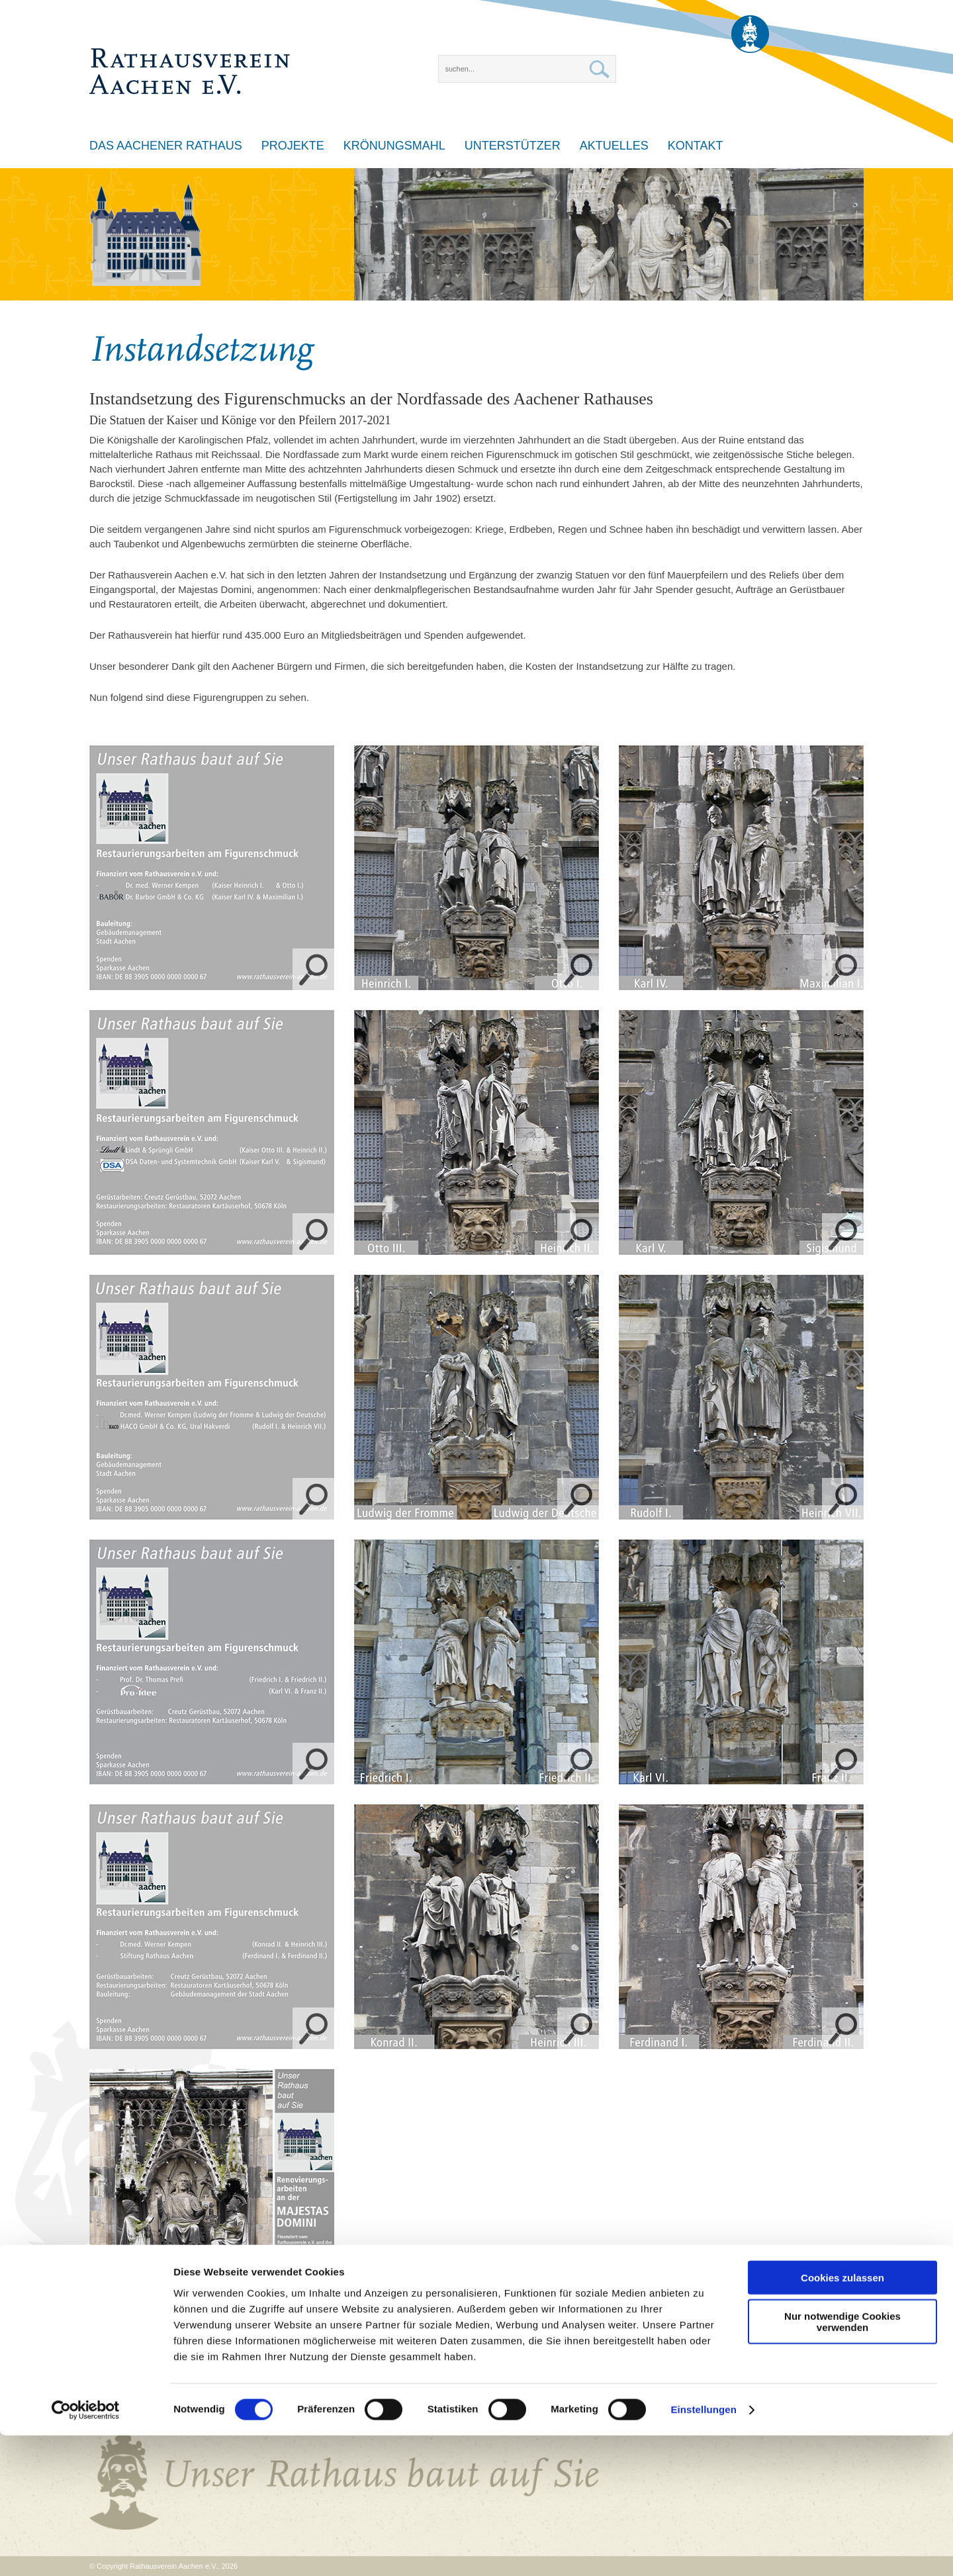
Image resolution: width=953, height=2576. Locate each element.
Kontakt (695, 145)
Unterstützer (513, 145)
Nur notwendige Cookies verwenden (842, 2462)
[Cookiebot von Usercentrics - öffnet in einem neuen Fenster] (86, 2550)
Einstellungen (703, 2549)
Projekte (292, 145)
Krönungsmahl (394, 145)
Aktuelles (614, 145)
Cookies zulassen (842, 2417)
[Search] (527, 69)
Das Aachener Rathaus (165, 145)
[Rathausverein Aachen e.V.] (189, 50)
